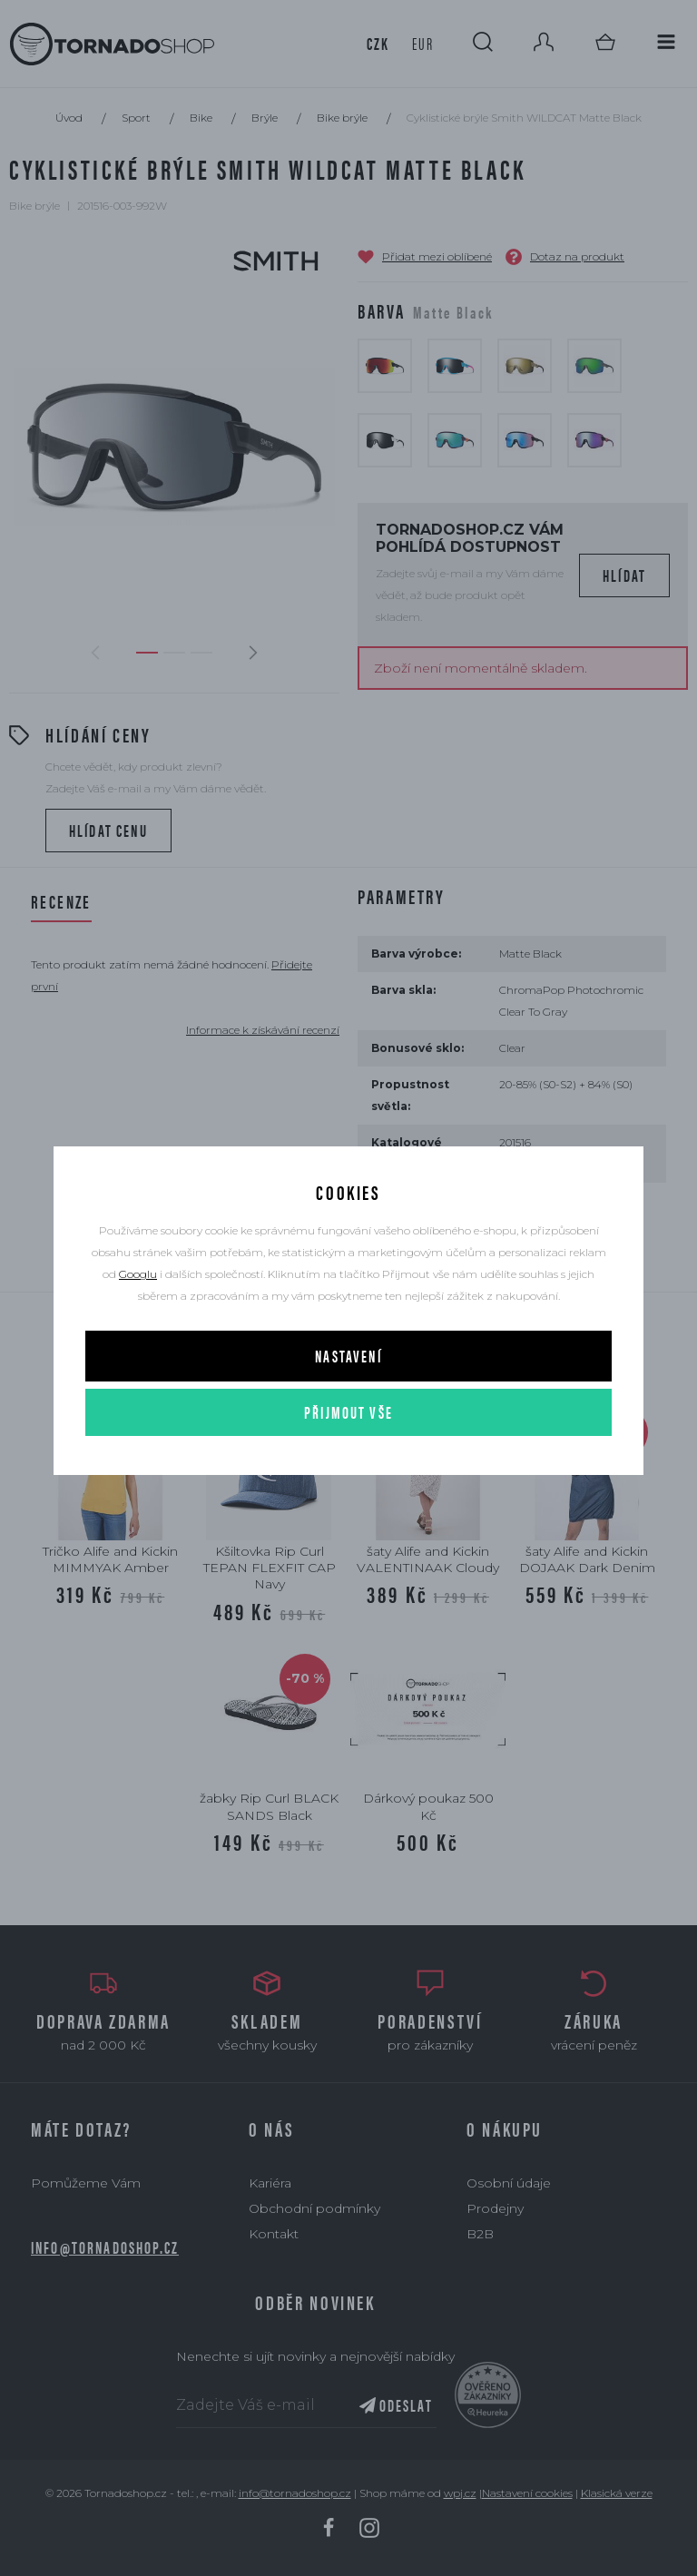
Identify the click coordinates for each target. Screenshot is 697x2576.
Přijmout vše (348, 1412)
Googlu (138, 1274)
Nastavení (348, 1355)
